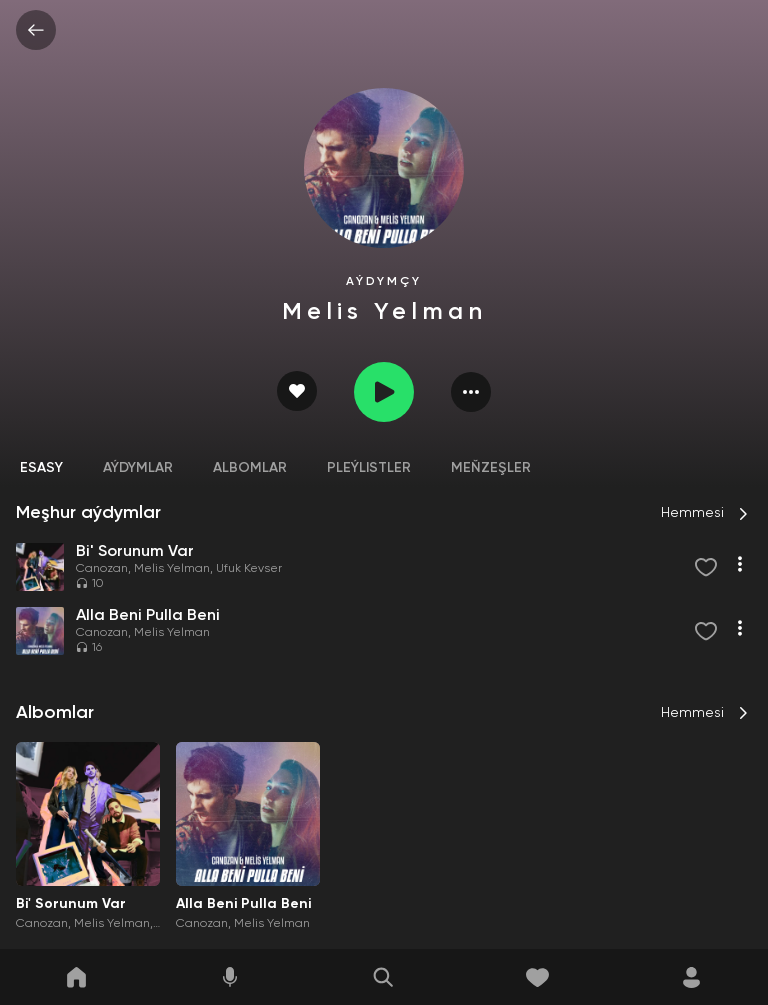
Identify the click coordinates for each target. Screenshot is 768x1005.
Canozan (102, 569)
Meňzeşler (491, 468)
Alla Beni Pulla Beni (243, 904)
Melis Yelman (172, 569)
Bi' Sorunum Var (71, 904)
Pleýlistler (369, 468)
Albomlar (250, 468)
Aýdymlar (138, 468)
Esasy (41, 468)
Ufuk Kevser (249, 569)
